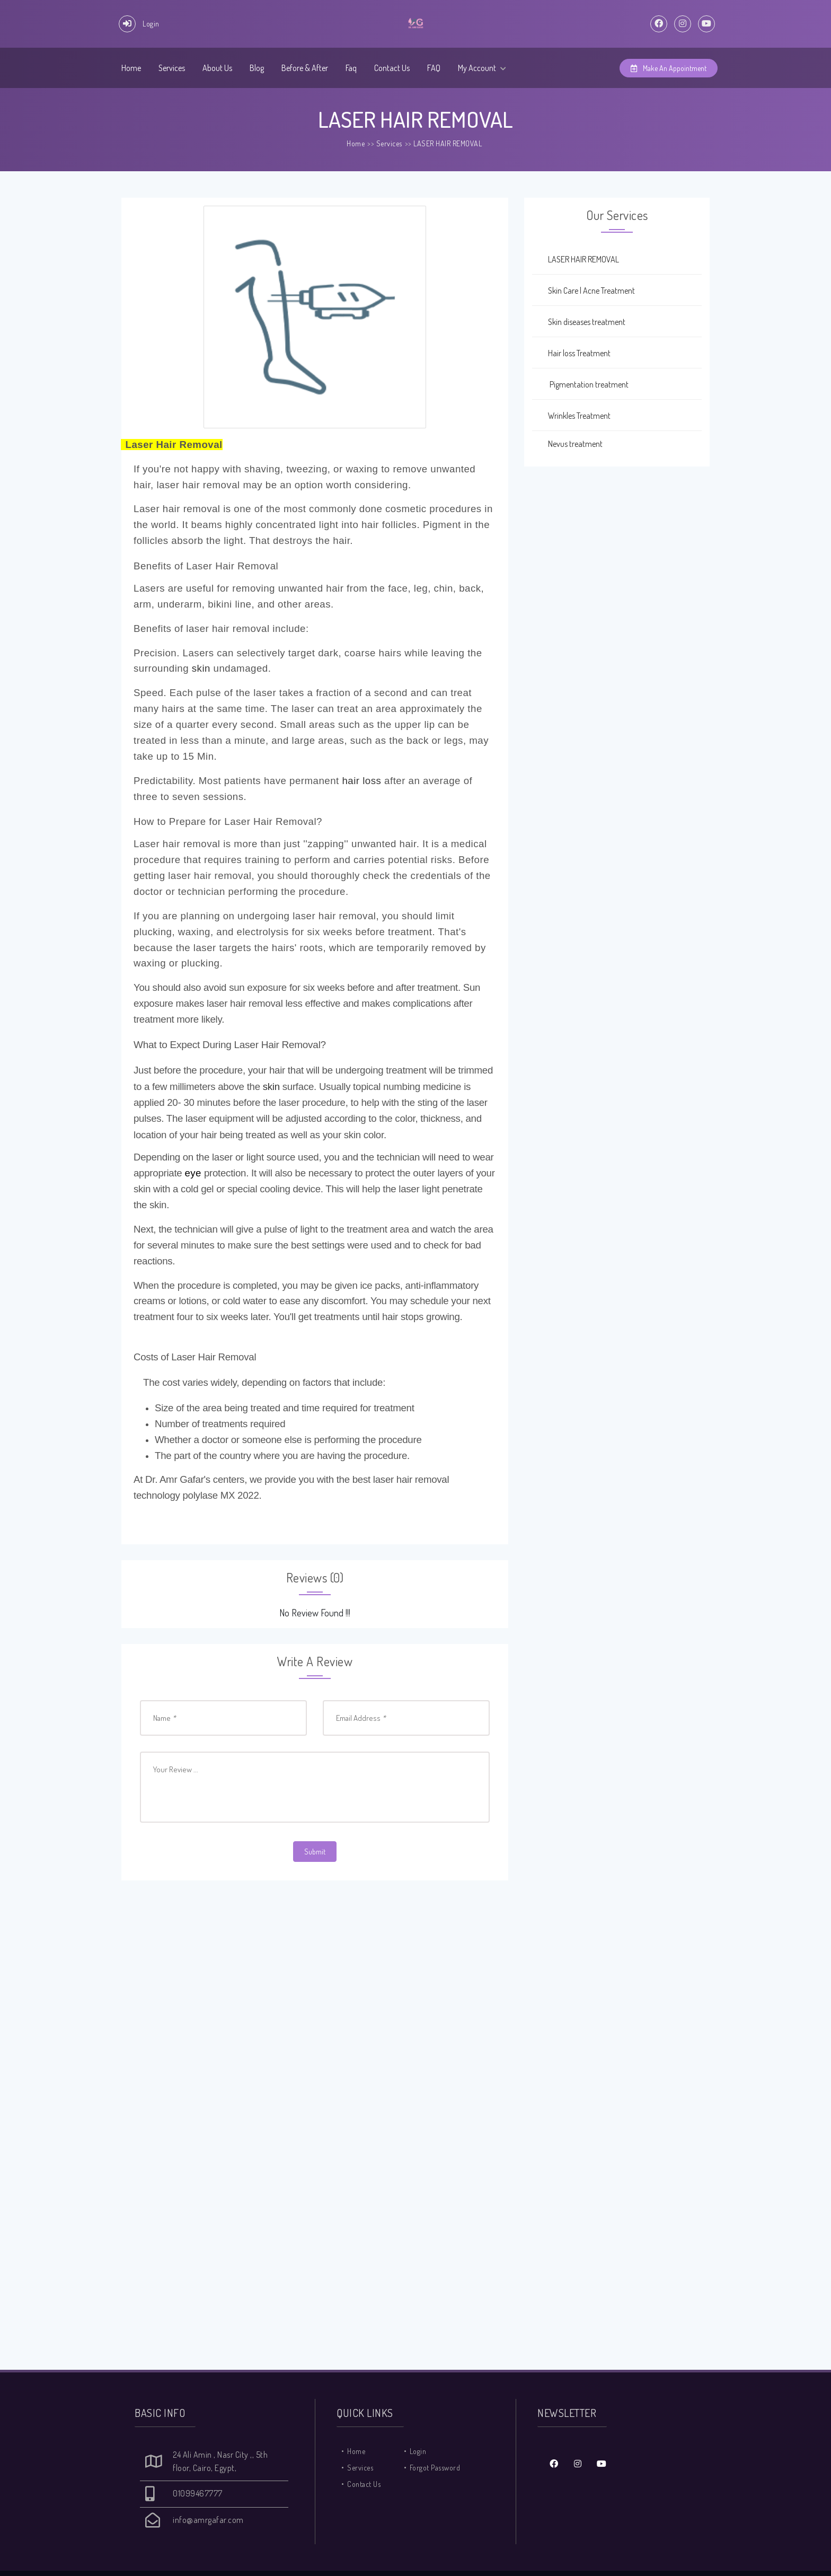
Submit (314, 1851)
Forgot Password (435, 2467)
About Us (217, 68)
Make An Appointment (668, 68)
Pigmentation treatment (580, 384)
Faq (351, 68)
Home (131, 68)
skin (201, 668)
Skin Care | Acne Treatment (583, 290)
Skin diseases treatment (578, 321)
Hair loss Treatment (571, 353)
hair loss (361, 780)
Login (418, 2451)
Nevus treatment (567, 443)
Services (171, 68)
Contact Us (392, 68)
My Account (482, 68)
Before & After (304, 68)
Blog (257, 68)
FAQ (433, 68)
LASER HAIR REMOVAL (447, 143)
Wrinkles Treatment (571, 415)
